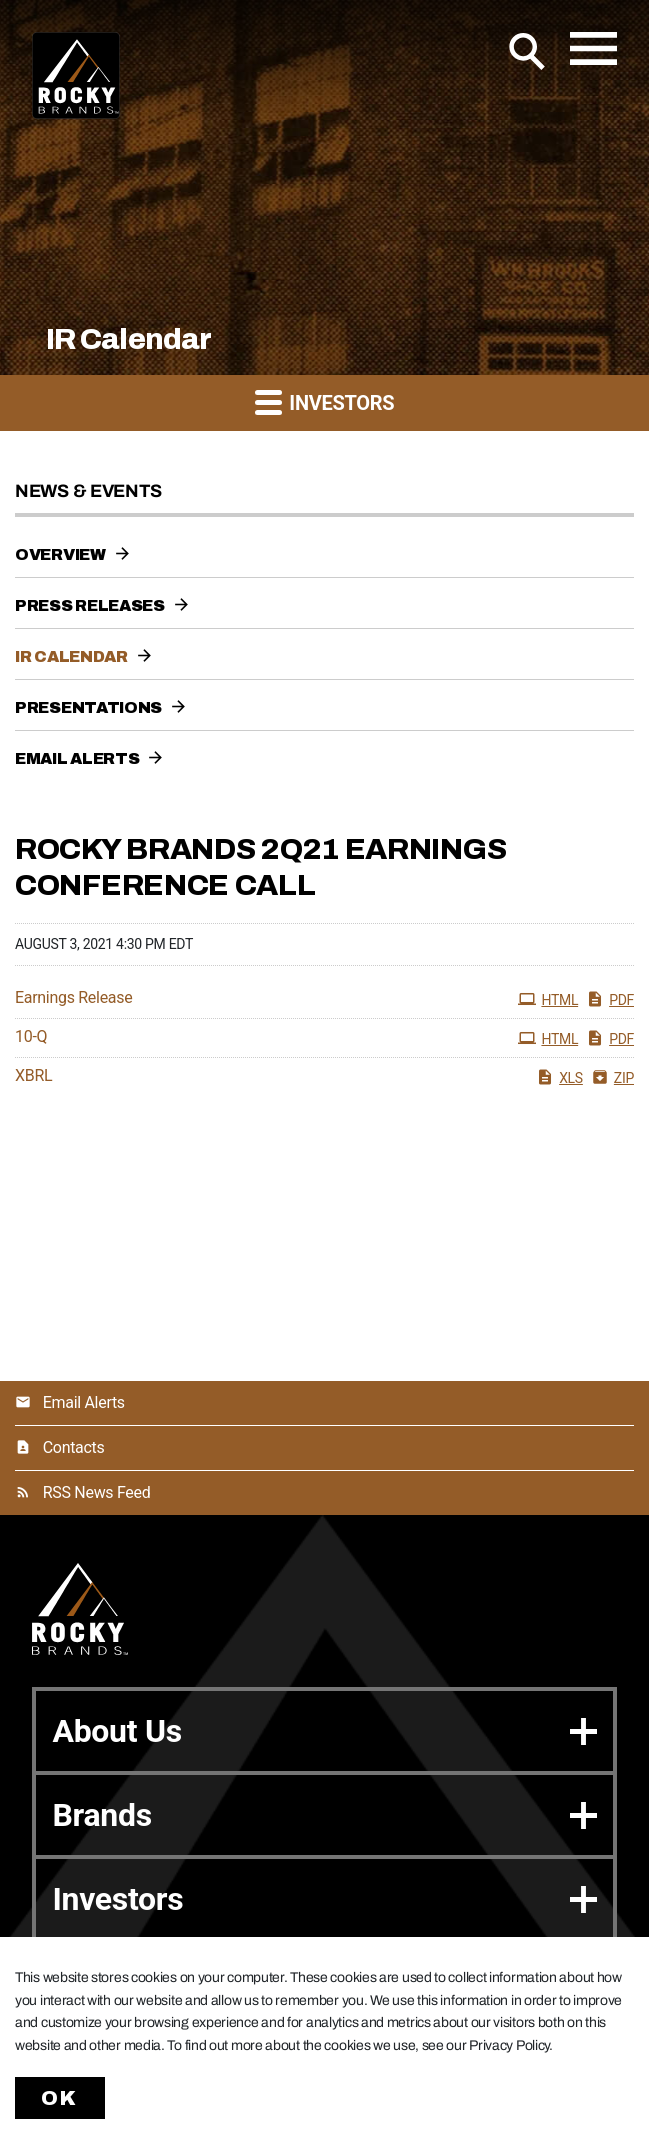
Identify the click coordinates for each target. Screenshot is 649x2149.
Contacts (74, 1447)
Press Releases (90, 605)
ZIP (612, 1077)
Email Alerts (77, 758)
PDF (610, 999)
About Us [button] (324, 1731)
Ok (60, 2098)
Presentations (88, 707)
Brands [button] (324, 1815)
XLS (559, 1077)
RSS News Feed (97, 1492)
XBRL (33, 1076)
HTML (548, 999)
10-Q (31, 1037)
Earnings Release (73, 998)
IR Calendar (71, 656)
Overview (60, 554)
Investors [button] (325, 401)
